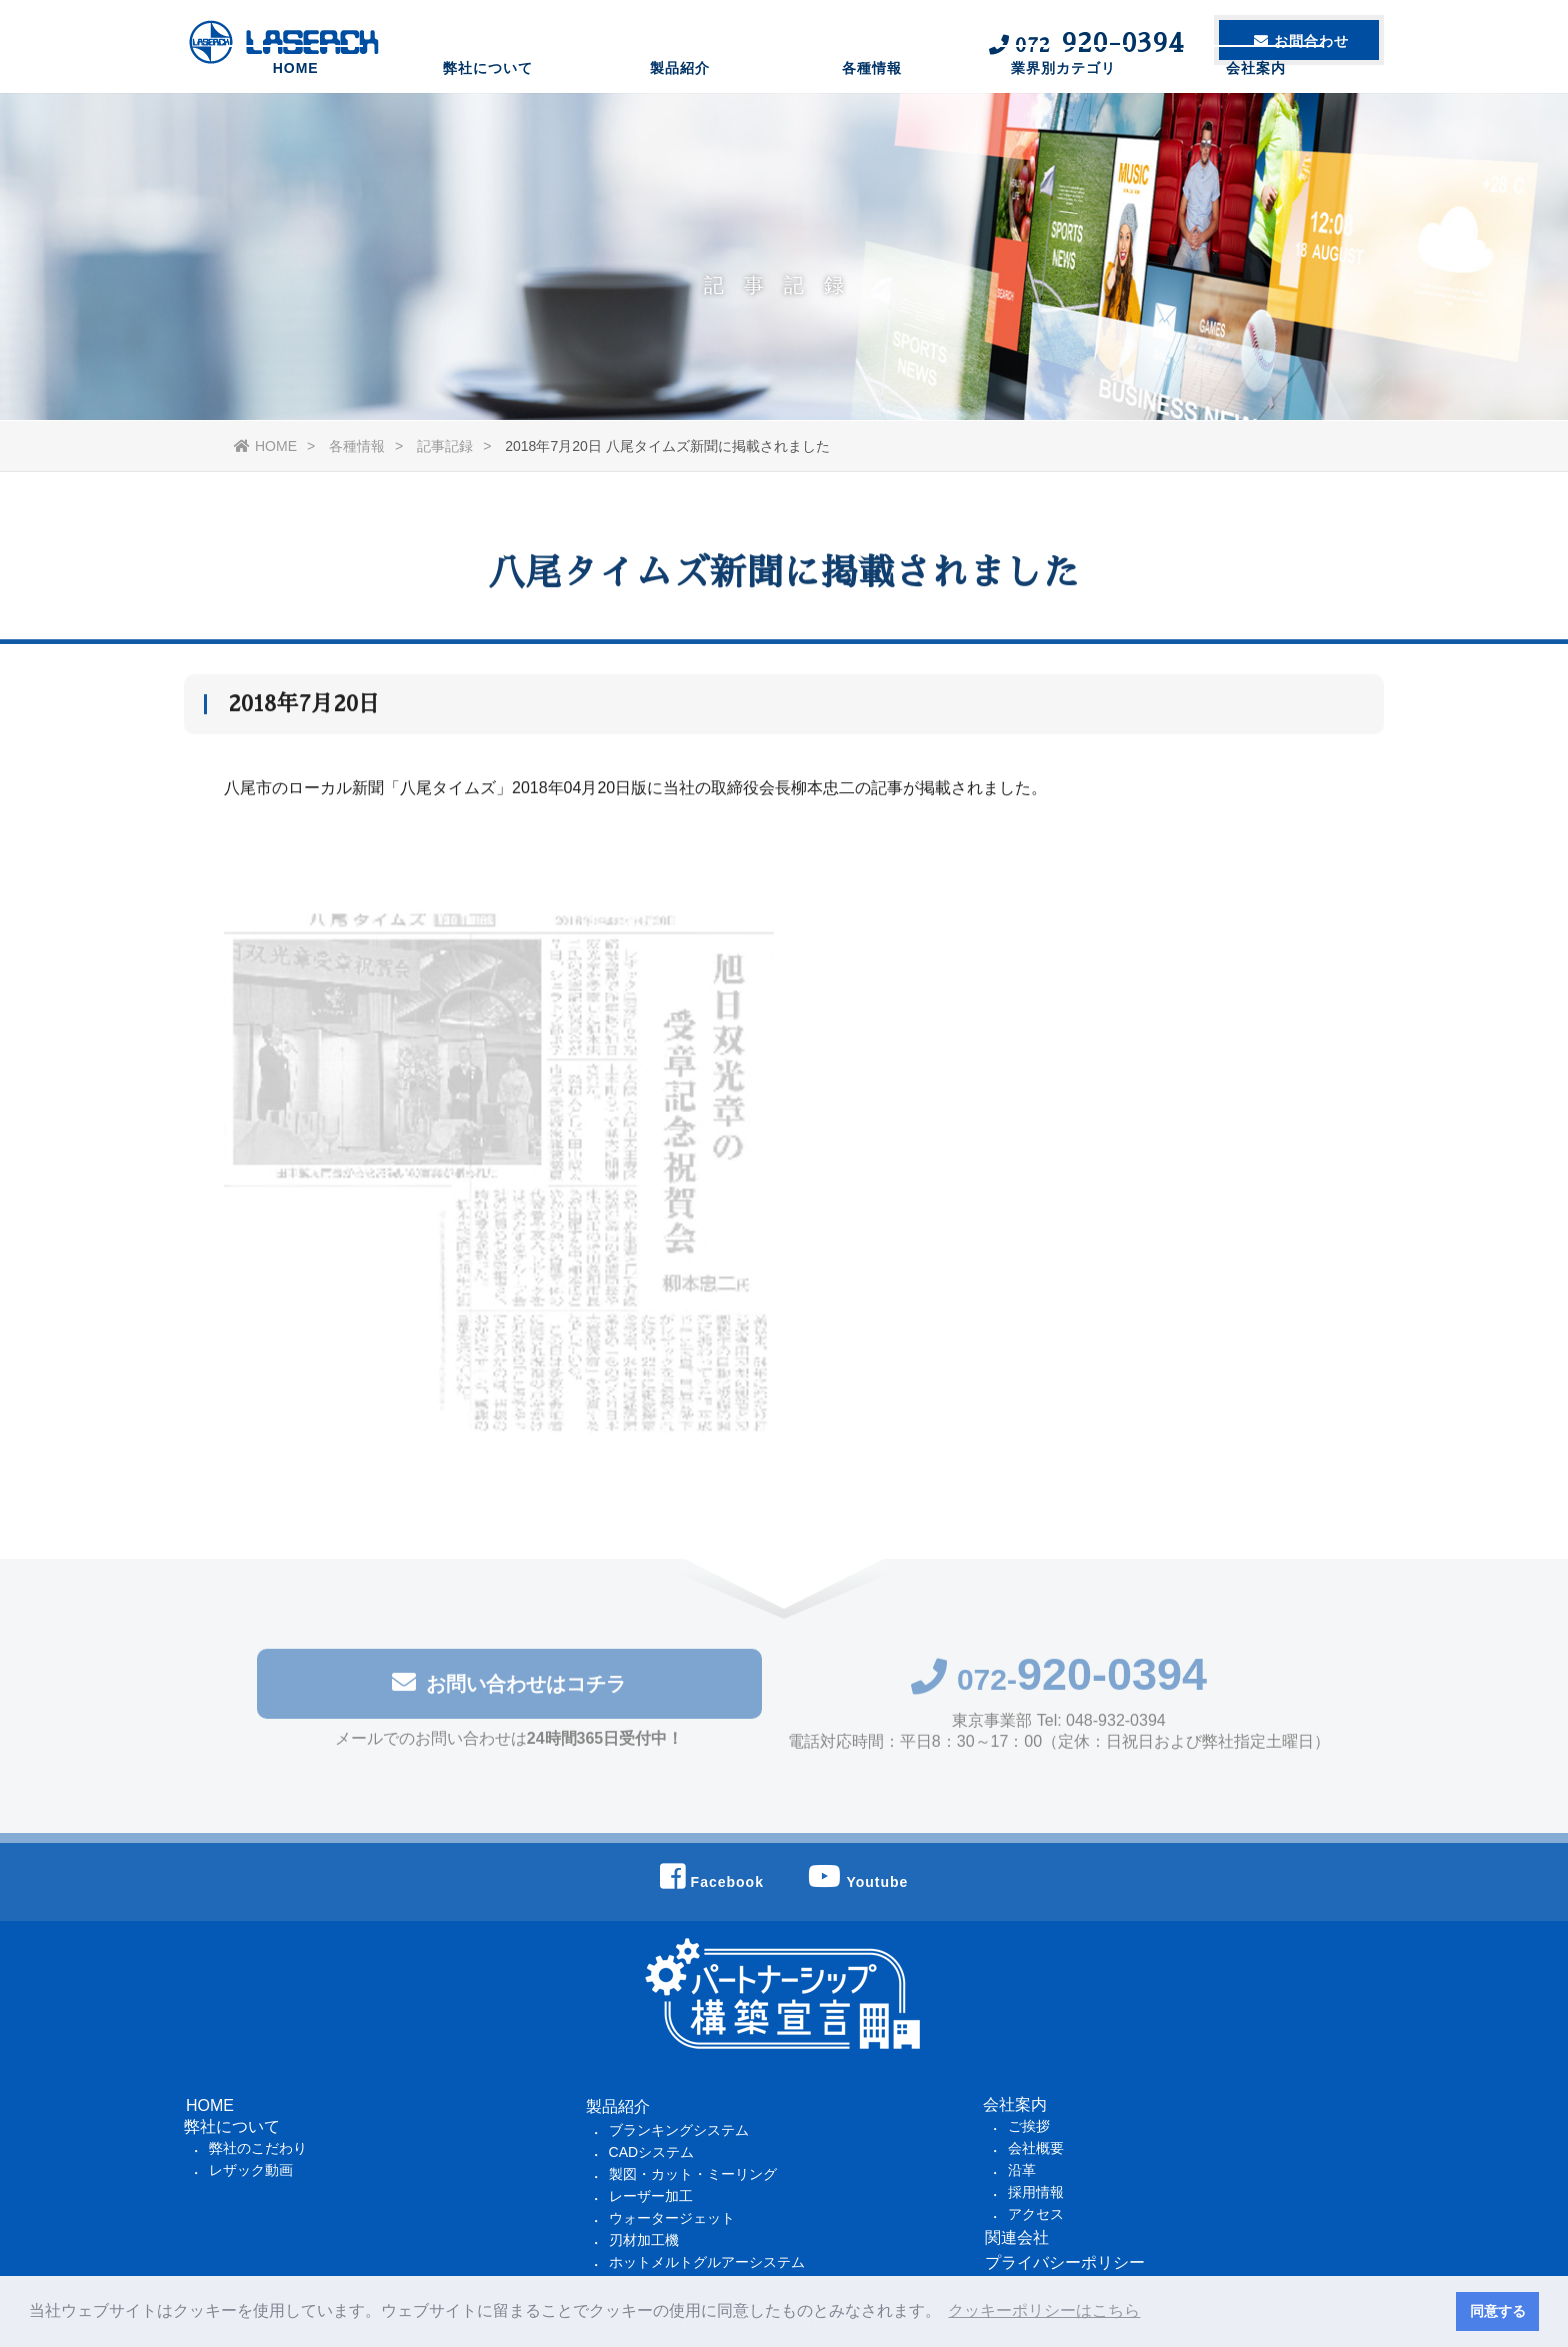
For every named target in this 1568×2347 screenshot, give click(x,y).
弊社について (488, 115)
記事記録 (445, 446)
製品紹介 (680, 115)
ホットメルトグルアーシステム (707, 2262)
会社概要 (1036, 2148)
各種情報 (872, 115)
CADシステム (652, 2152)
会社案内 (1256, 115)
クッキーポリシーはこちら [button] (1044, 2310)
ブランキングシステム (679, 2130)
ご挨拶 (1029, 2126)
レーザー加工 (651, 2196)
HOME (296, 115)
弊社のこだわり (258, 2148)
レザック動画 (251, 2170)
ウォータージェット (672, 2218)
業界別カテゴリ (1063, 115)
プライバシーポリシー (1065, 2262)
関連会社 (1017, 2237)
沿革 (1022, 2170)
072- (1059, 1684)
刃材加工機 (644, 2240)
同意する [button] (1498, 2311)
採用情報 (1036, 2192)
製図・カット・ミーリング (693, 2174)
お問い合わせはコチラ (509, 1687)
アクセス (1036, 2214)
